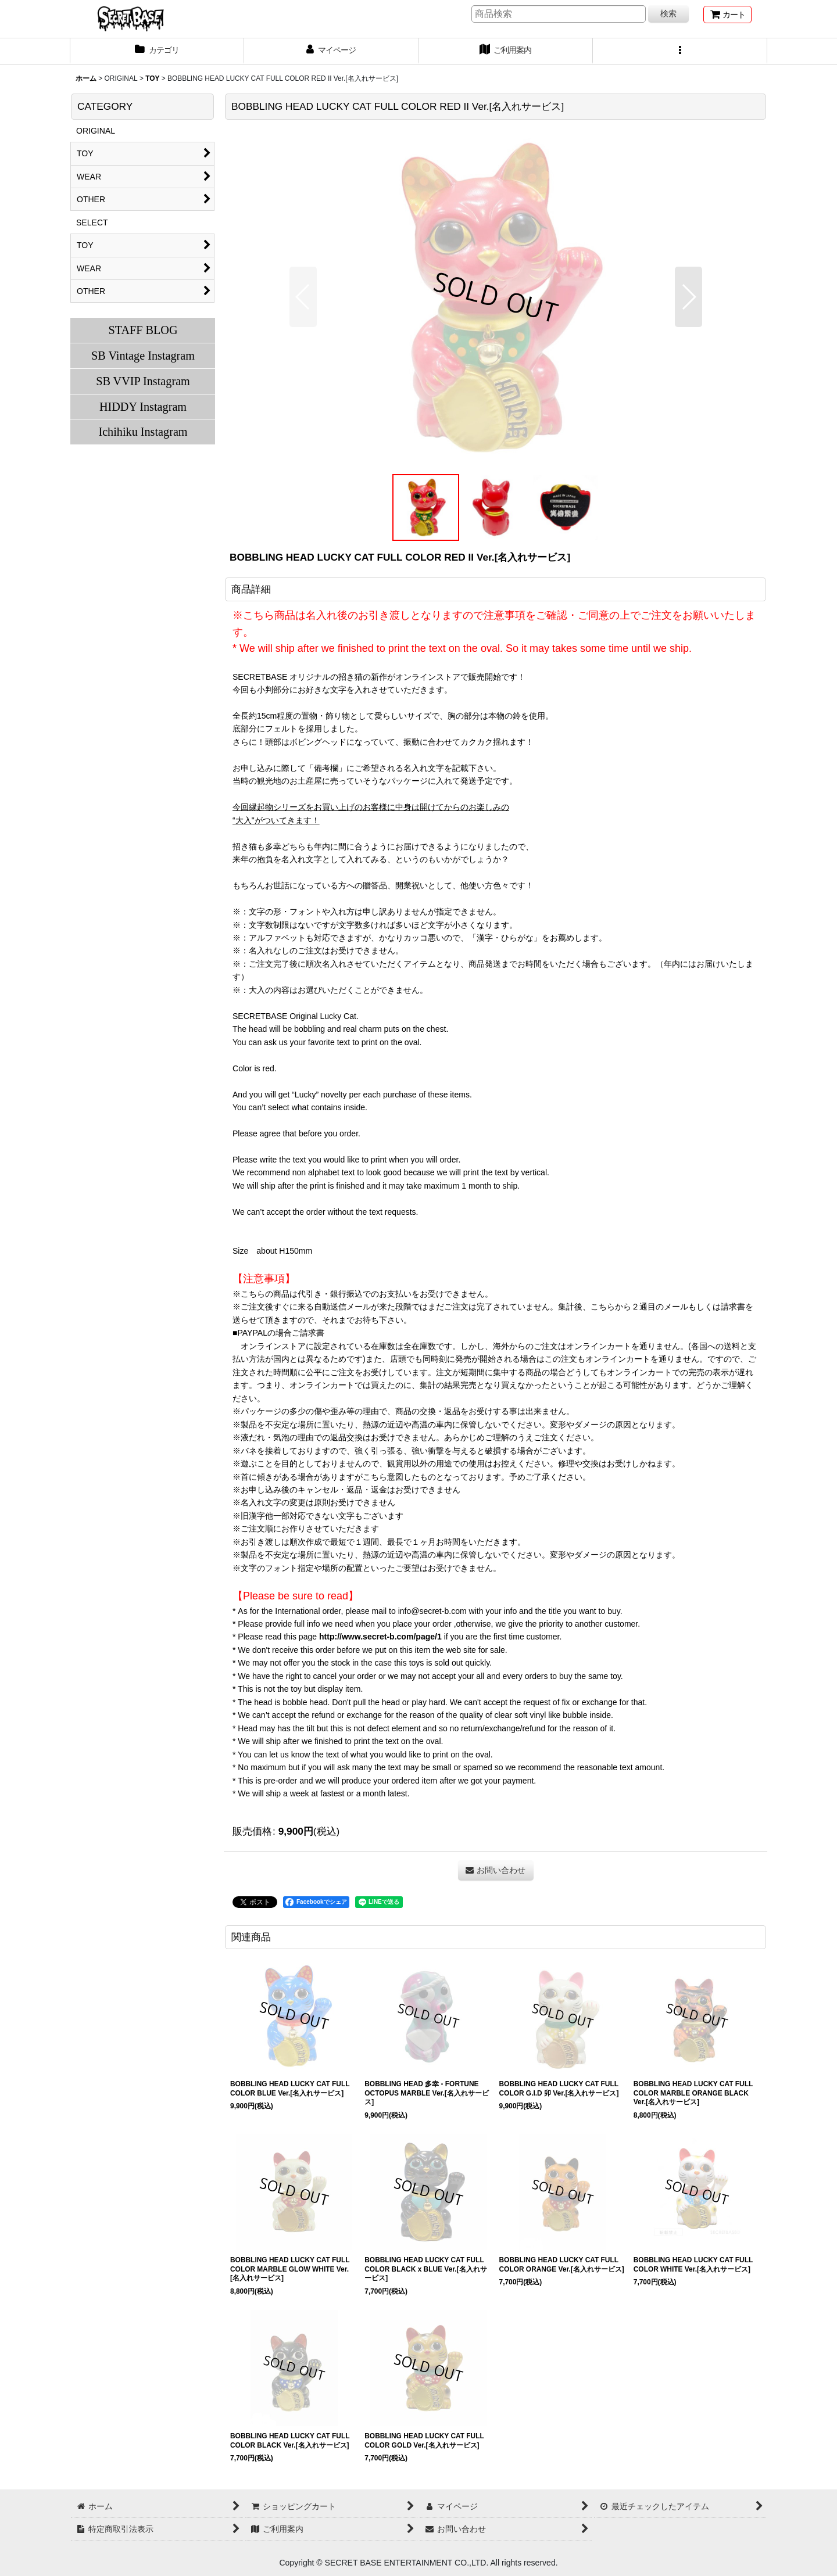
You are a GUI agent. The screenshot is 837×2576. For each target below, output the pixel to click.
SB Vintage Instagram (143, 355)
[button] (680, 51)
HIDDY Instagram (143, 406)
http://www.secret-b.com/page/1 (380, 1636)
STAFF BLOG (142, 330)
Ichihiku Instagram (142, 431)
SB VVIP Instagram (143, 381)
